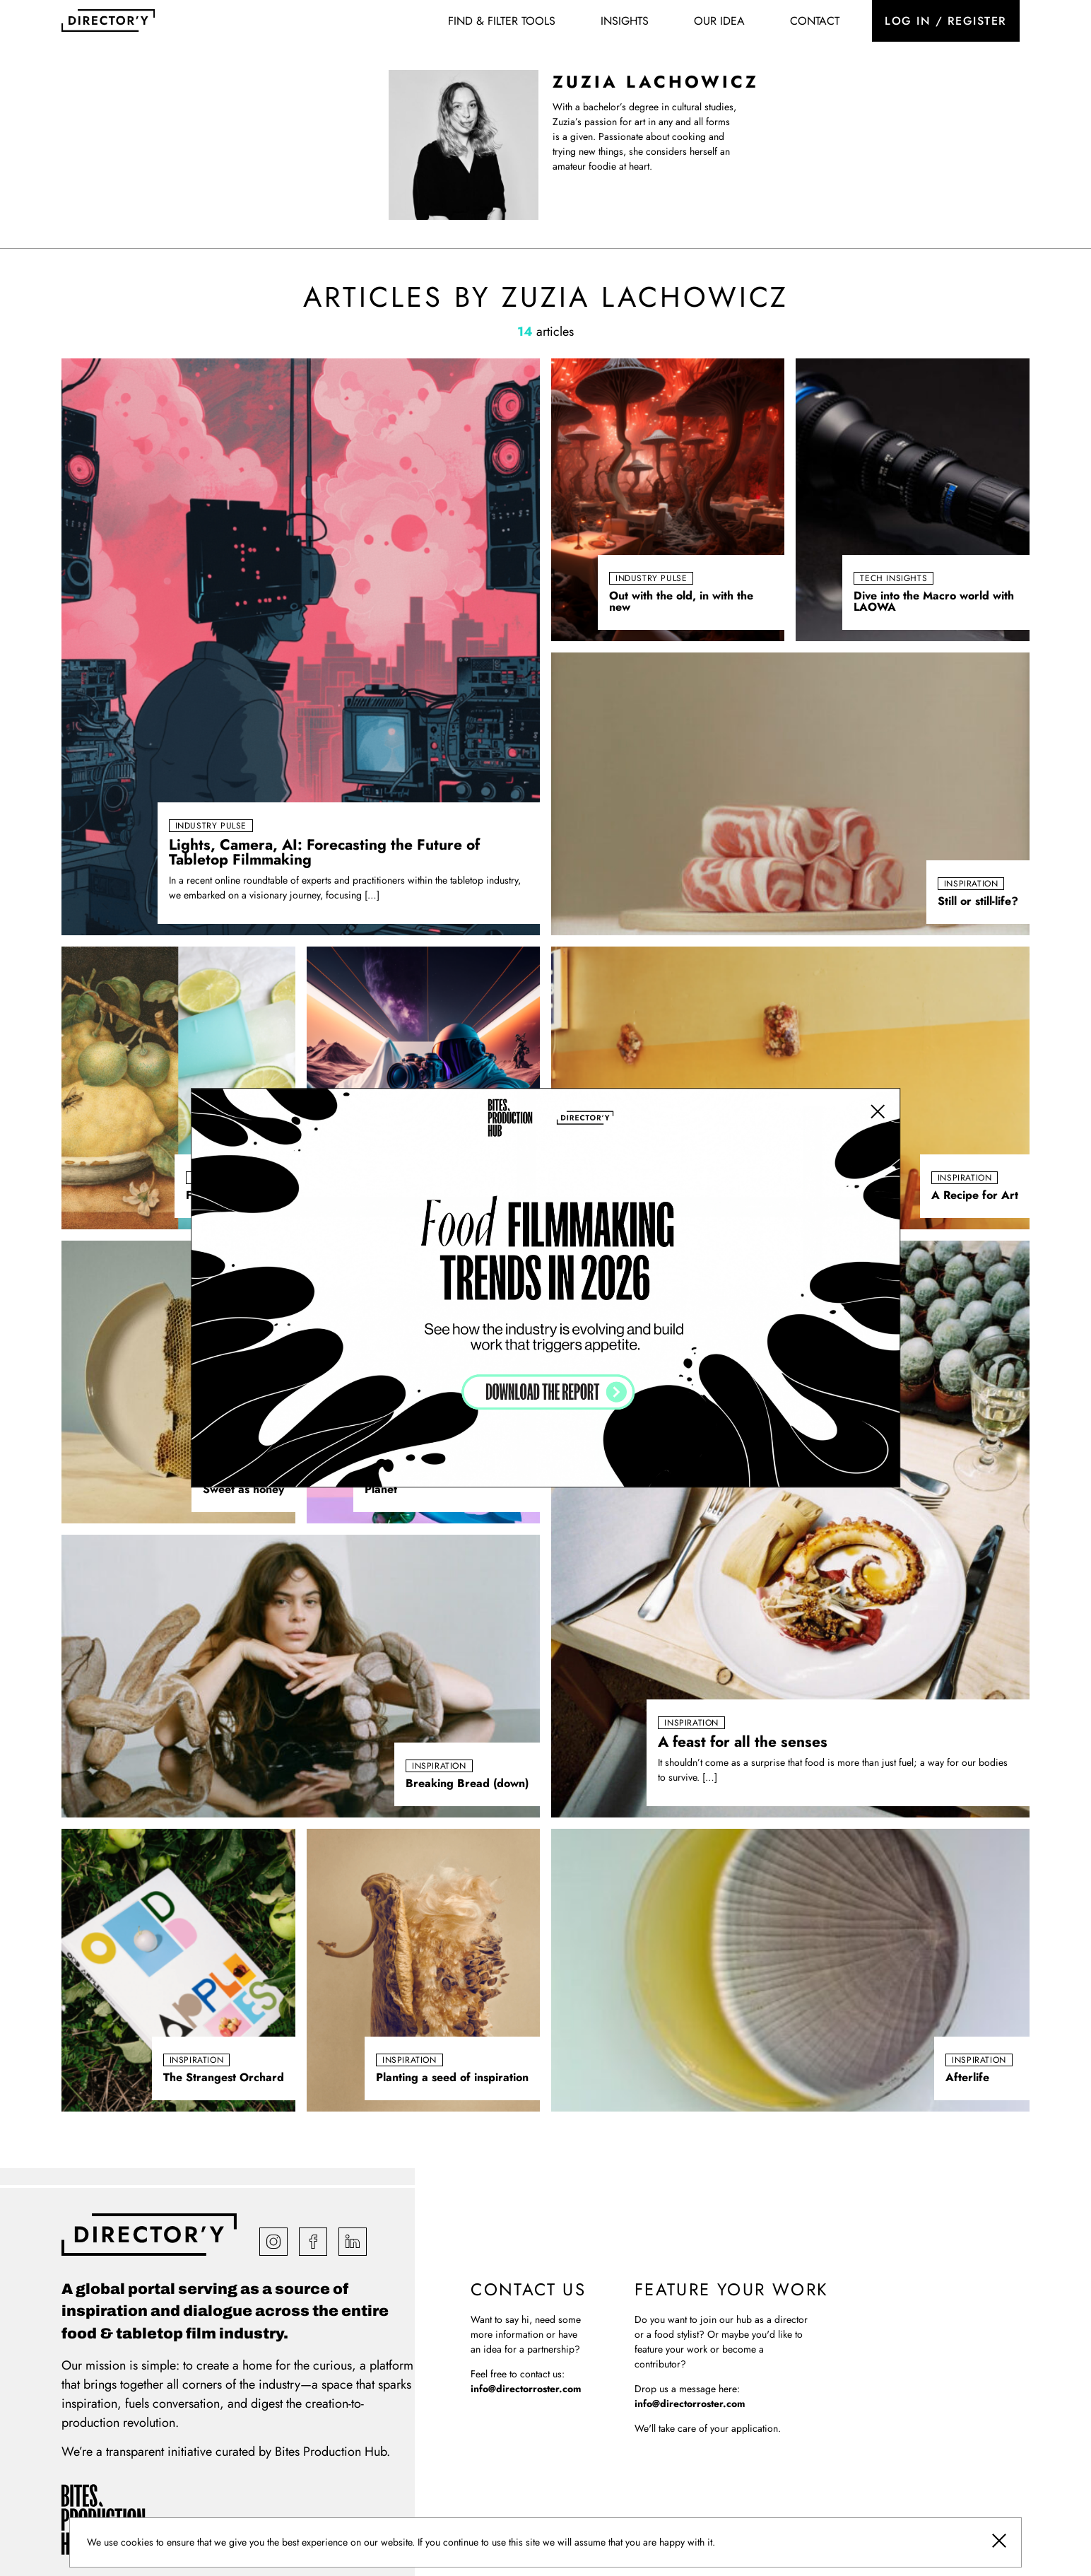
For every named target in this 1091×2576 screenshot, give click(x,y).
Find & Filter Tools (501, 21)
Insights (625, 21)
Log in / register (946, 21)
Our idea (719, 21)
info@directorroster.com (526, 2389)
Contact (814, 21)
